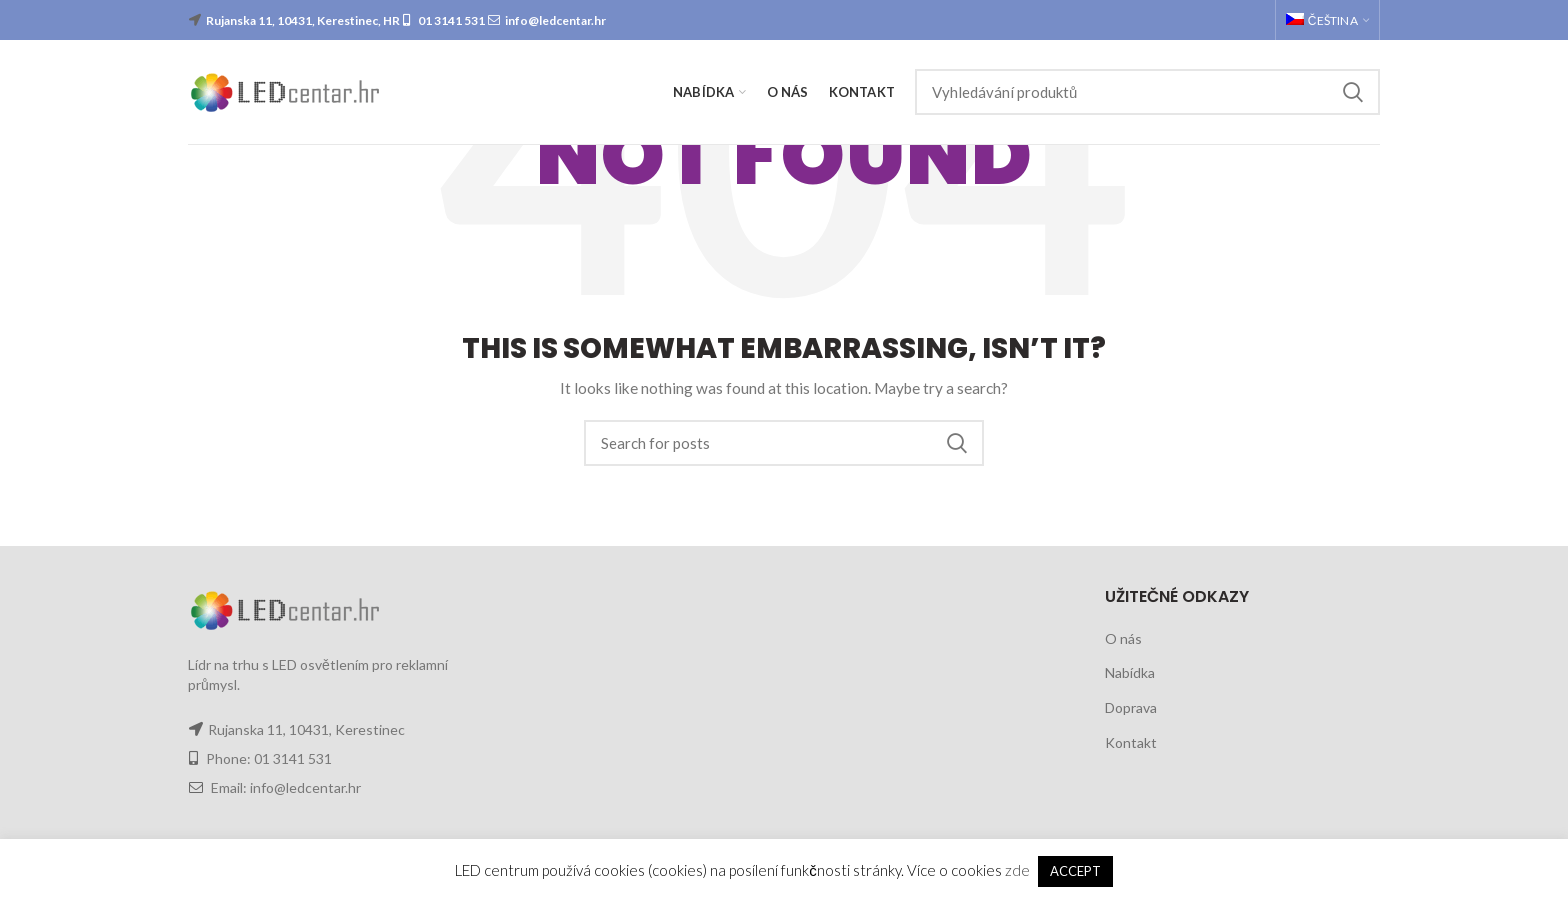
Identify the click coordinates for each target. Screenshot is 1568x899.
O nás (1123, 638)
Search (1353, 92)
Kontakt (1131, 742)
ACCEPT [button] (1075, 871)
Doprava (1131, 707)
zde (1017, 870)
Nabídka (1130, 672)
